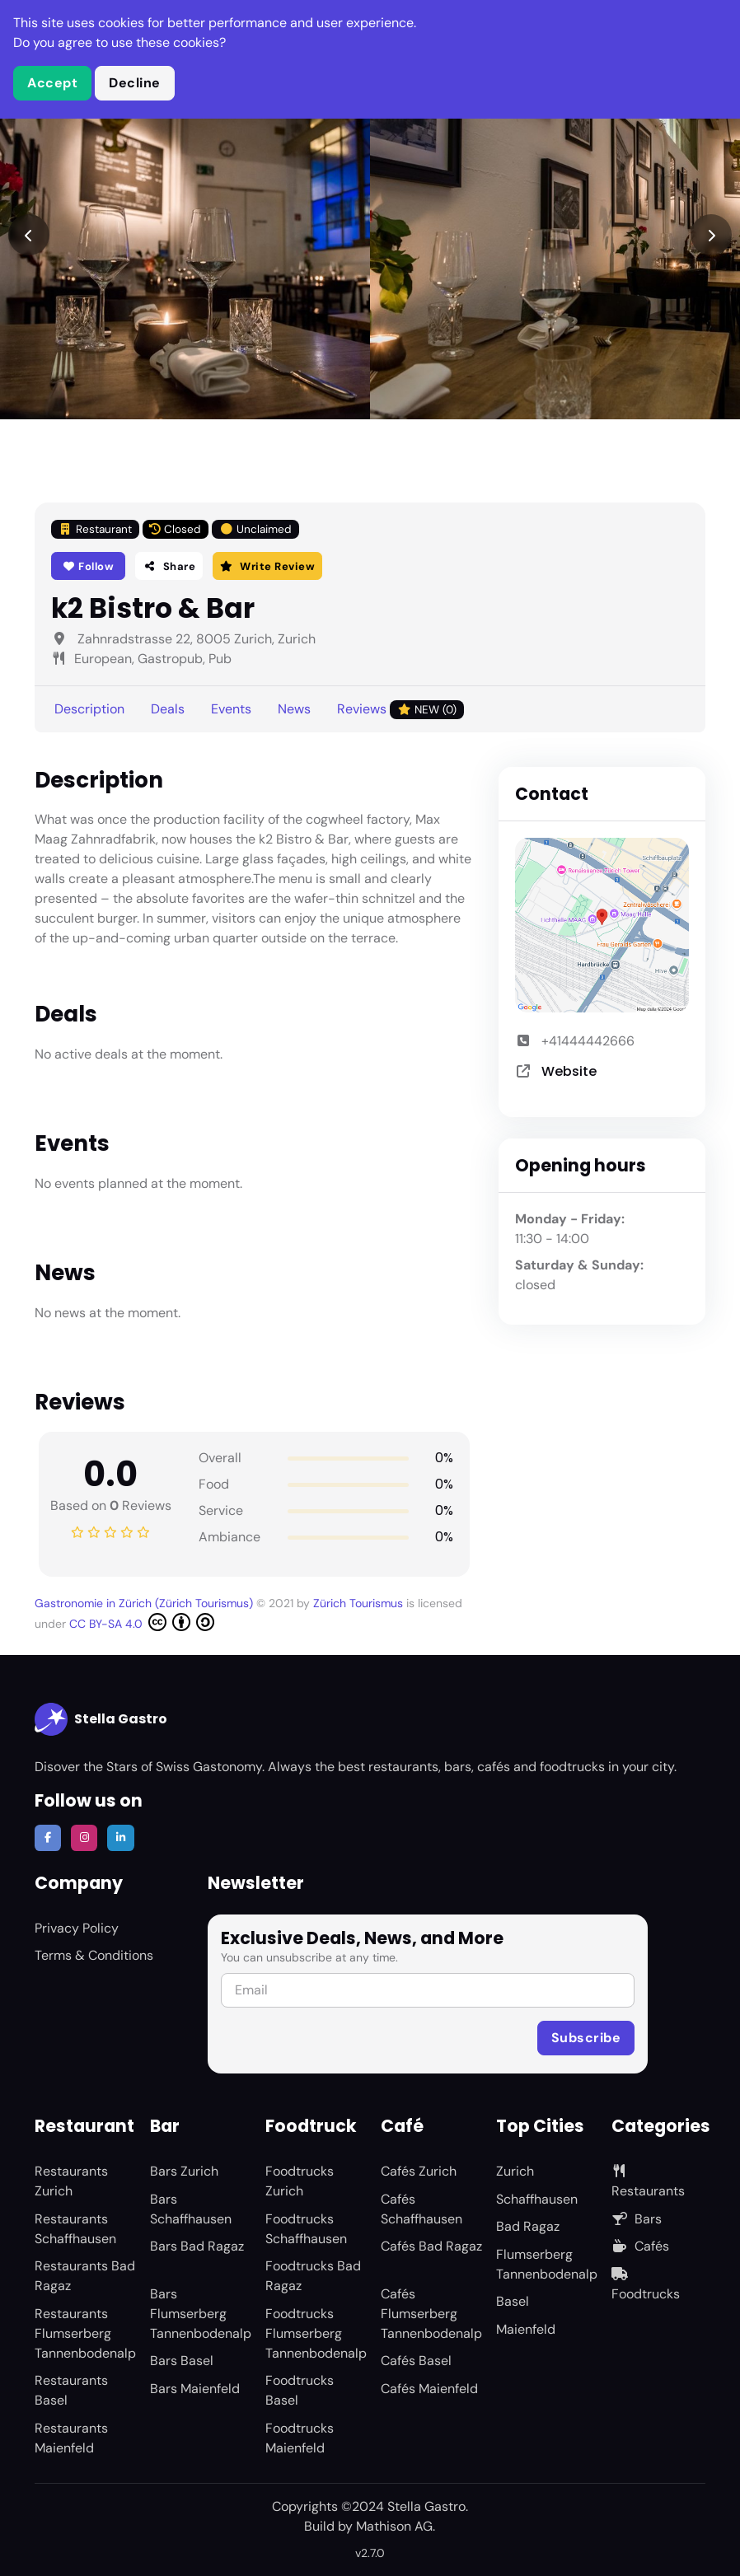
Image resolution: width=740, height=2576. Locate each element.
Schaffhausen (537, 2199)
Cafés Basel (416, 2360)
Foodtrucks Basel (299, 2390)
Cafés (640, 2246)
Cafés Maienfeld (429, 2388)
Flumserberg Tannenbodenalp (546, 2264)
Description (89, 709)
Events (231, 709)
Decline (135, 82)
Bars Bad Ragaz (197, 2246)
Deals (168, 709)
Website (569, 1071)
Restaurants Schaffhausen (75, 2228)
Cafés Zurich (419, 2171)
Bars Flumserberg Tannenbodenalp (200, 2313)
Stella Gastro (101, 1719)
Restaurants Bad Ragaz (85, 2275)
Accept (52, 82)
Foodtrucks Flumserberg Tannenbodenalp (316, 2333)
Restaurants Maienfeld (71, 2438)
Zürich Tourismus (359, 1603)
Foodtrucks (645, 2285)
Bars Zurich (184, 2171)
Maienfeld (525, 2329)
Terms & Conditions (94, 1955)
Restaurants (648, 2182)
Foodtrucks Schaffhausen (306, 2228)
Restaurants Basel (71, 2390)
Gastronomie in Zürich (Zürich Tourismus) (145, 1603)
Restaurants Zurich (71, 2181)
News (294, 709)
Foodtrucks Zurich (299, 2181)
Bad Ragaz (528, 2226)
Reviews (400, 709)
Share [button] (169, 566)
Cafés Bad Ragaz (431, 2246)
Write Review (267, 566)
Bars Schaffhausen (191, 2209)
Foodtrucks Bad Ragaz (313, 2275)
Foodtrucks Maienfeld (299, 2438)
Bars (636, 2219)
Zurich (515, 2171)
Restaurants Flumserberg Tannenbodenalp (85, 2333)
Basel (512, 2301)
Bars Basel (181, 2360)
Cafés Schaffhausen (421, 2209)
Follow (89, 566)
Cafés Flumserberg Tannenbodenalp (431, 2313)
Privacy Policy (77, 1928)
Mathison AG (394, 2526)
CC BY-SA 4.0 (141, 1622)
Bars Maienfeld (195, 2388)
